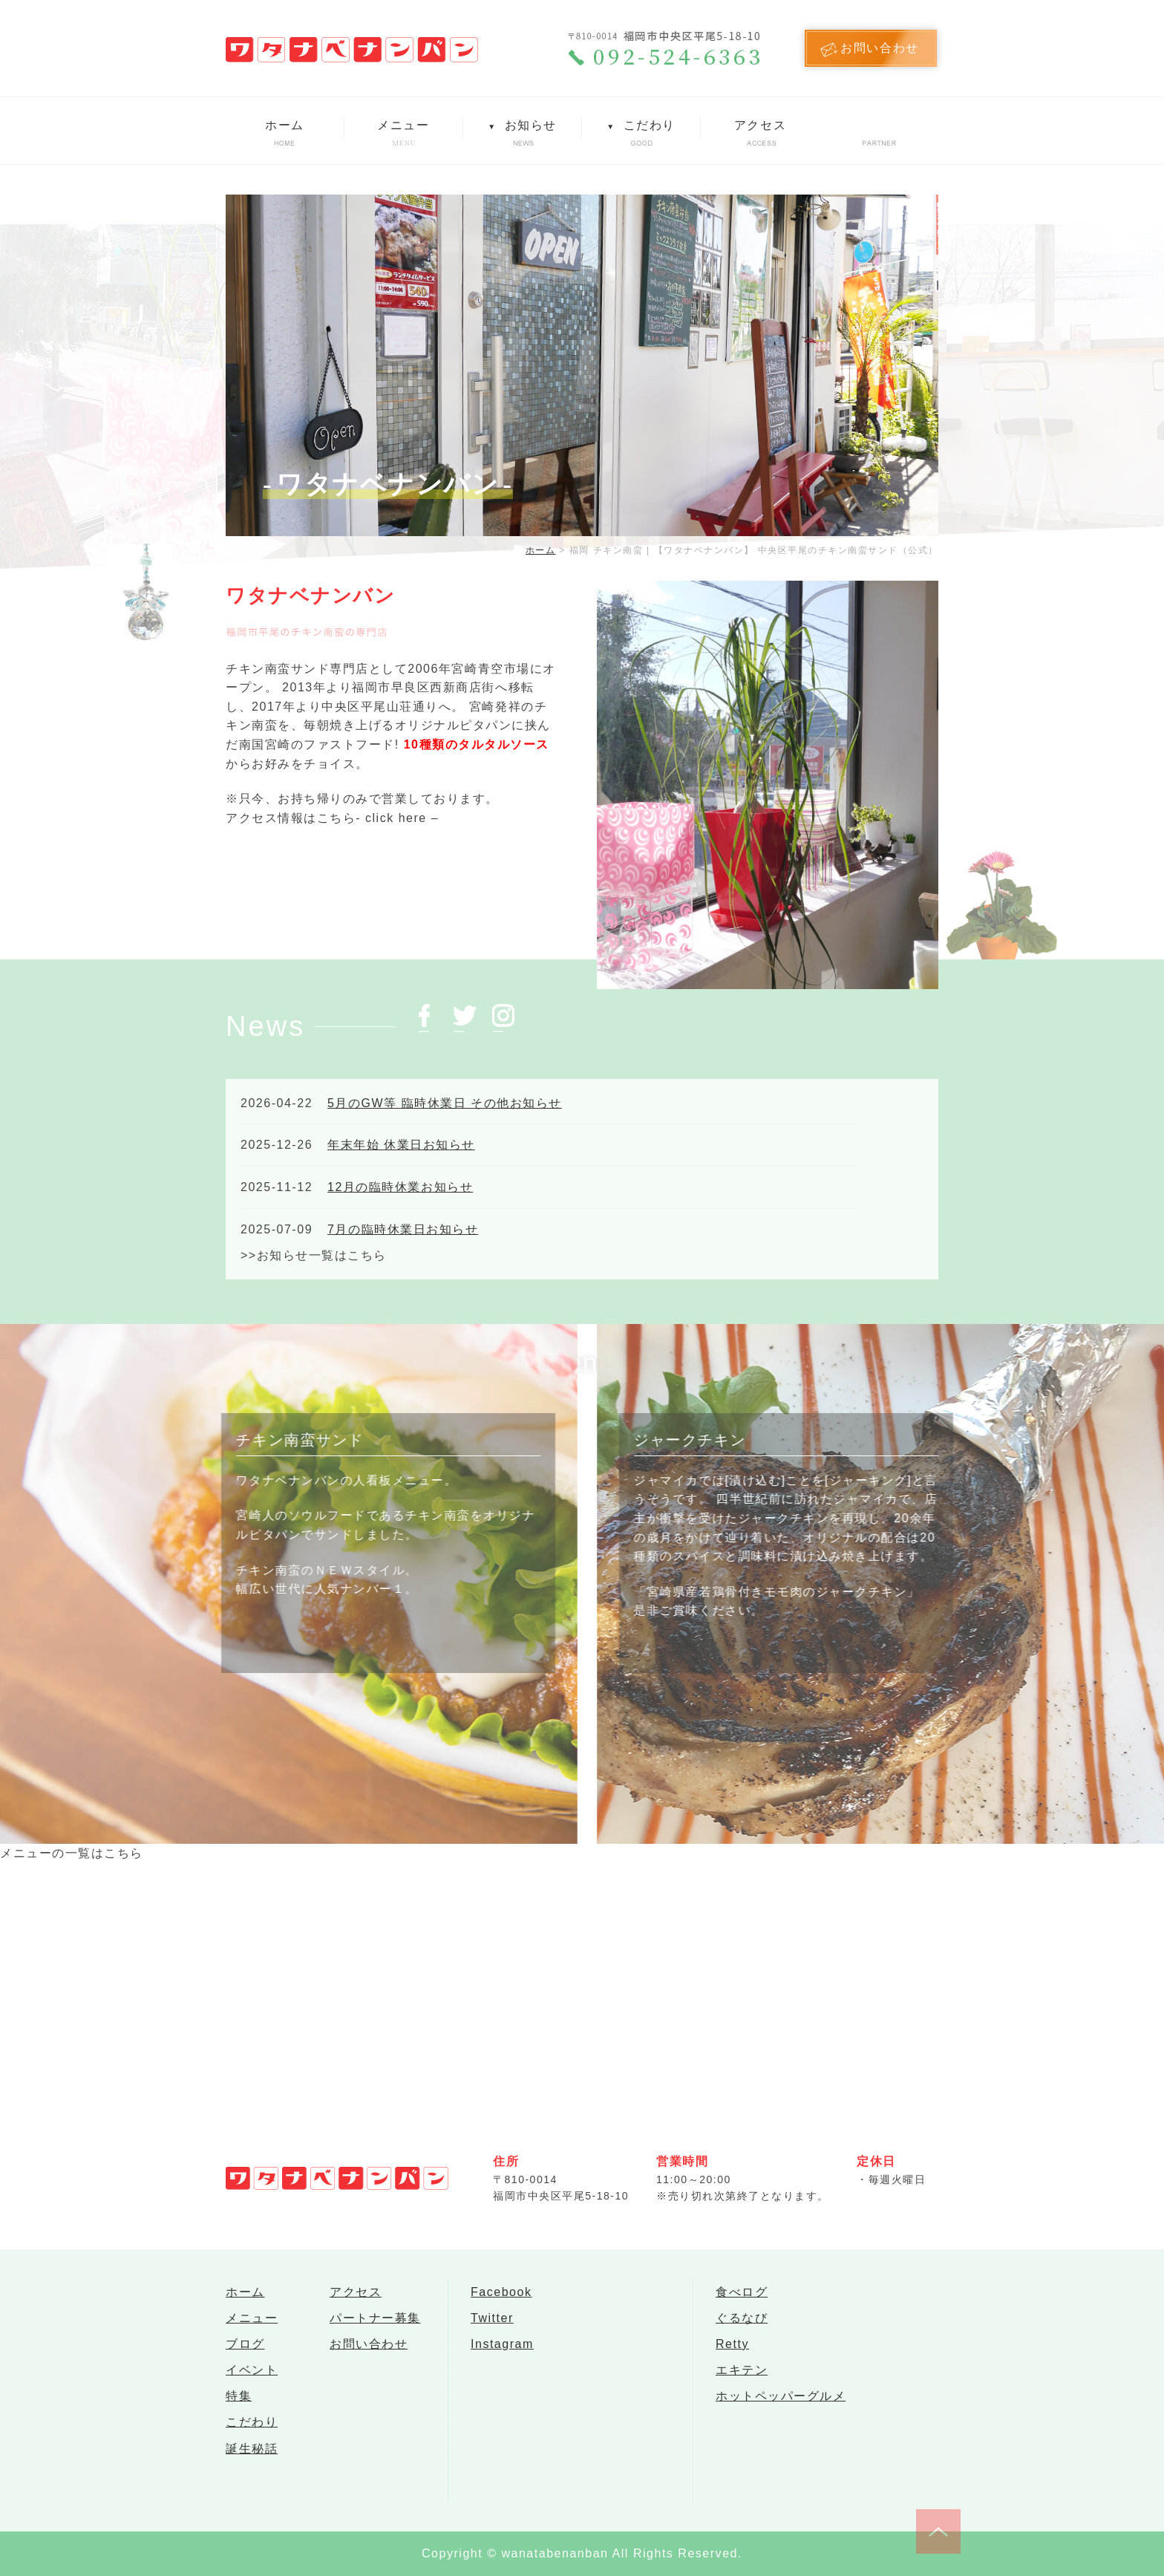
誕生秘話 (252, 2471)
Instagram (502, 2353)
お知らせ (522, 125)
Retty (732, 2353)
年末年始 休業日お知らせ (401, 1144)
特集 (239, 2412)
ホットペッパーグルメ (781, 2412)
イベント (252, 2382)
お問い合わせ (369, 2353)
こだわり (640, 125)
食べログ (742, 2293)
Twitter (492, 2323)
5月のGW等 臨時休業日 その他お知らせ (444, 1103)
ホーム (284, 125)
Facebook (501, 2293)
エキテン (742, 2382)
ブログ (245, 2353)
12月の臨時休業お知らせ (400, 1187)
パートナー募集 (375, 2323)
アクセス (760, 125)
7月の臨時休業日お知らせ (402, 1229)
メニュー (403, 125)
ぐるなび (742, 2323)
